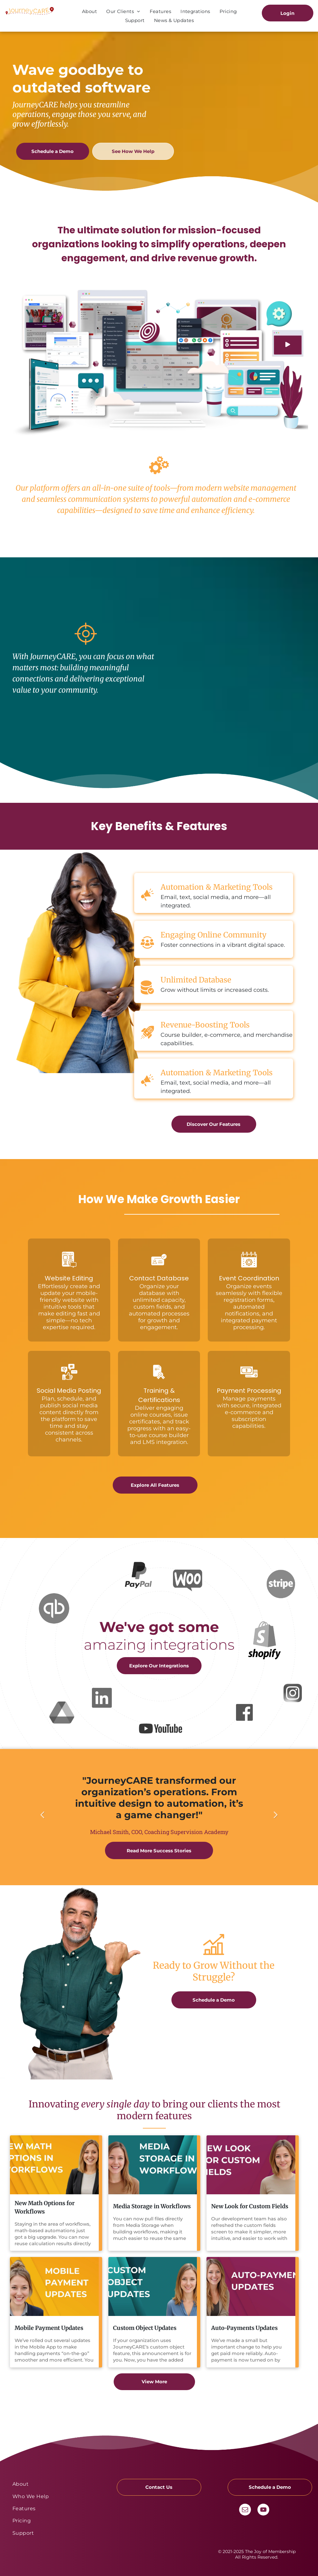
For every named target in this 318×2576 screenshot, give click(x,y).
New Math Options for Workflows (45, 2207)
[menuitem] (89, 11)
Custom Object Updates (144, 2327)
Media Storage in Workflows (152, 2206)
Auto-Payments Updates (244, 2327)
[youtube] (263, 2510)
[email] (245, 2510)
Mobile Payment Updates (49, 2327)
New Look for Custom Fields (249, 2206)
